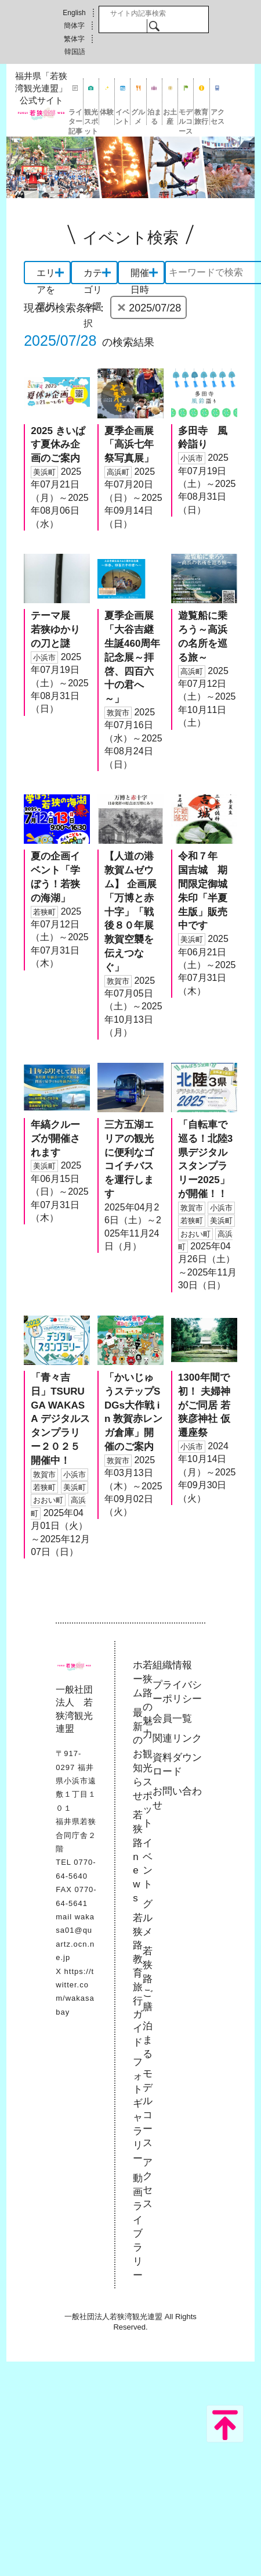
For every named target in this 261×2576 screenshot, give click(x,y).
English (74, 12)
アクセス (217, 116)
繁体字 (74, 38)
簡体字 (74, 25)
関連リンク (177, 1738)
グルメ (138, 116)
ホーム (138, 1679)
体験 (107, 112)
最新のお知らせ (138, 1754)
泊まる (154, 116)
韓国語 (74, 51)
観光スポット (91, 116)
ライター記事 (75, 116)
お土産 (170, 116)
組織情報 (172, 1665)
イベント (122, 116)
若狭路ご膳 (148, 1979)
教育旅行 (201, 116)
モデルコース (186, 116)
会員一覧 (172, 1718)
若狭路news (138, 1857)
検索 (154, 25)
